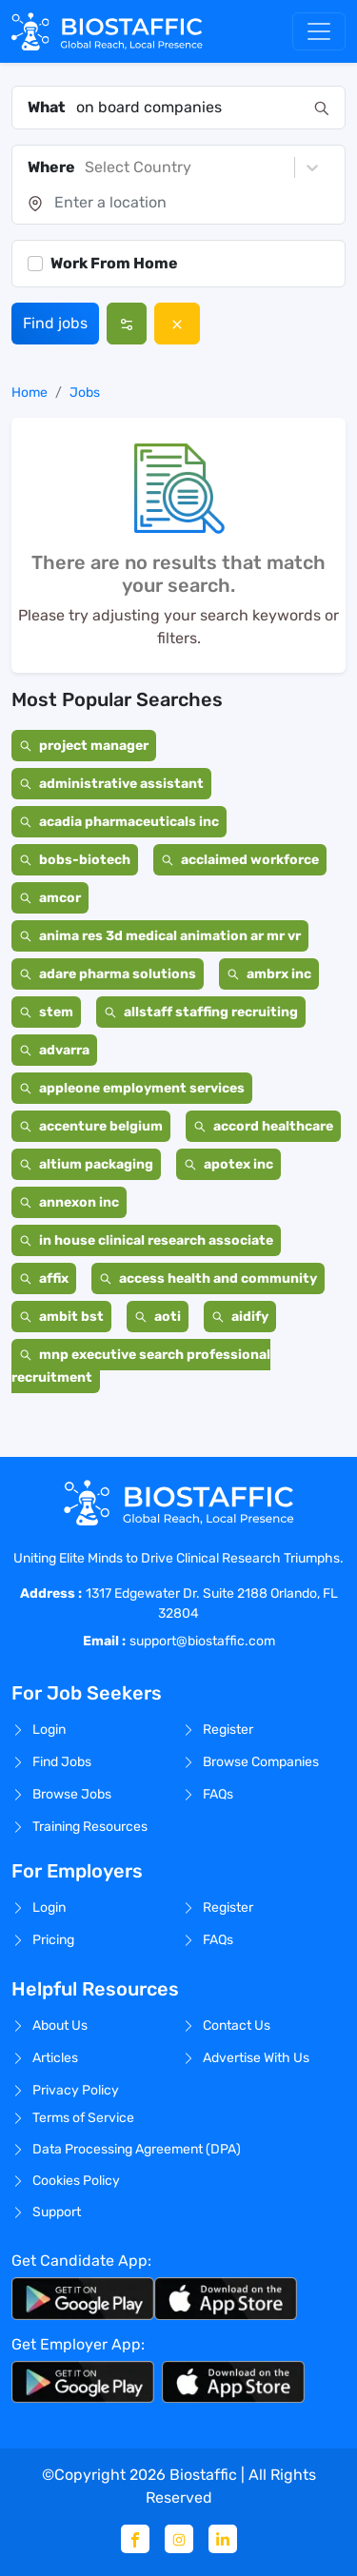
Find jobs (55, 323)
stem (46, 1012)
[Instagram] (179, 2539)
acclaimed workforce (240, 860)
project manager (84, 745)
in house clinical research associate (146, 1240)
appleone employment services (132, 1088)
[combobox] (189, 107)
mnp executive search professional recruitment (140, 1366)
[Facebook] (135, 2539)
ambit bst (61, 1316)
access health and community (208, 1278)
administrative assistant (111, 784)
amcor (50, 898)
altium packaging (86, 1164)
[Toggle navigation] (319, 31)
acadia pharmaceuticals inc (119, 822)
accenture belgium (91, 1126)
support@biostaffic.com (202, 1641)
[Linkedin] (222, 2539)
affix (44, 1278)
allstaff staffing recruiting (201, 1012)
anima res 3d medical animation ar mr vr (160, 936)
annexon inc (69, 1202)
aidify (239, 1316)
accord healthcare (263, 1126)
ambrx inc (269, 974)
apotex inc (228, 1164)
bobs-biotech (74, 860)
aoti (157, 1316)
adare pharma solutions (107, 974)
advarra (54, 1050)
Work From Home (114, 263)
